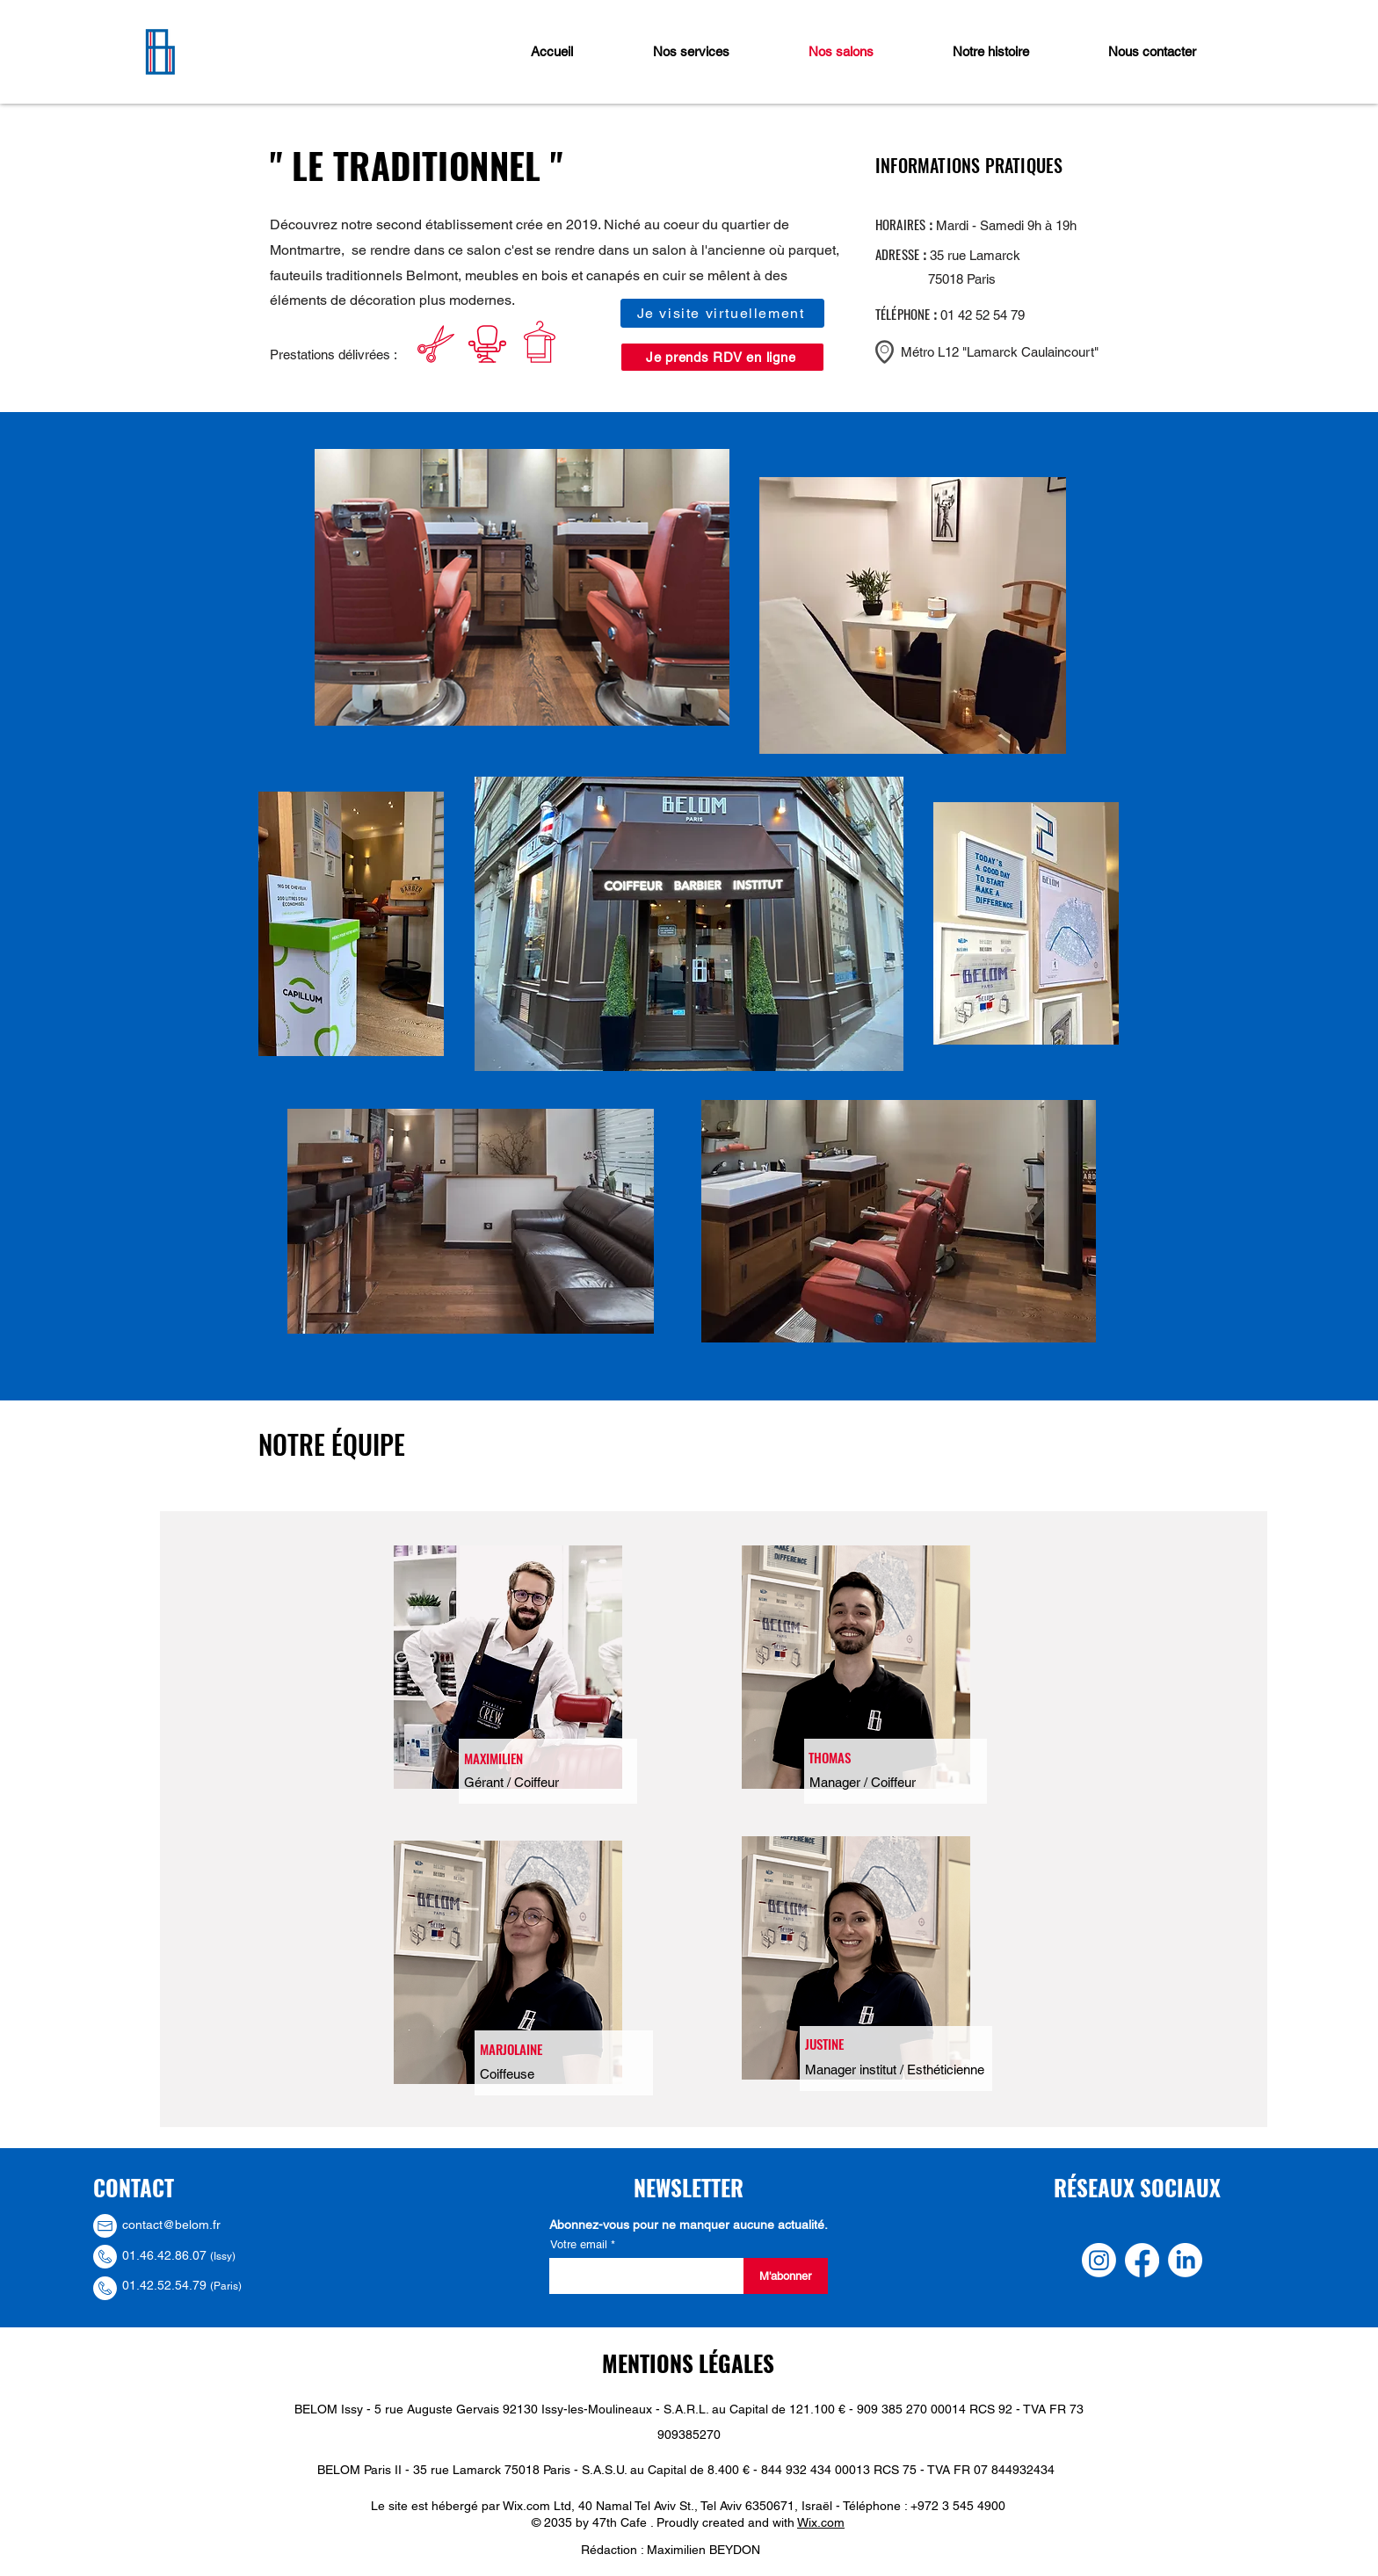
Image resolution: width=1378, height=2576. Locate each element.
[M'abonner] (785, 2276)
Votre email (580, 2244)
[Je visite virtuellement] (722, 313)
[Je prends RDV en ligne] (722, 357)
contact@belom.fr (171, 2225)
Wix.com (821, 2522)
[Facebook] (1142, 2260)
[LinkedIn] (1185, 2260)
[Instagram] (1099, 2260)
